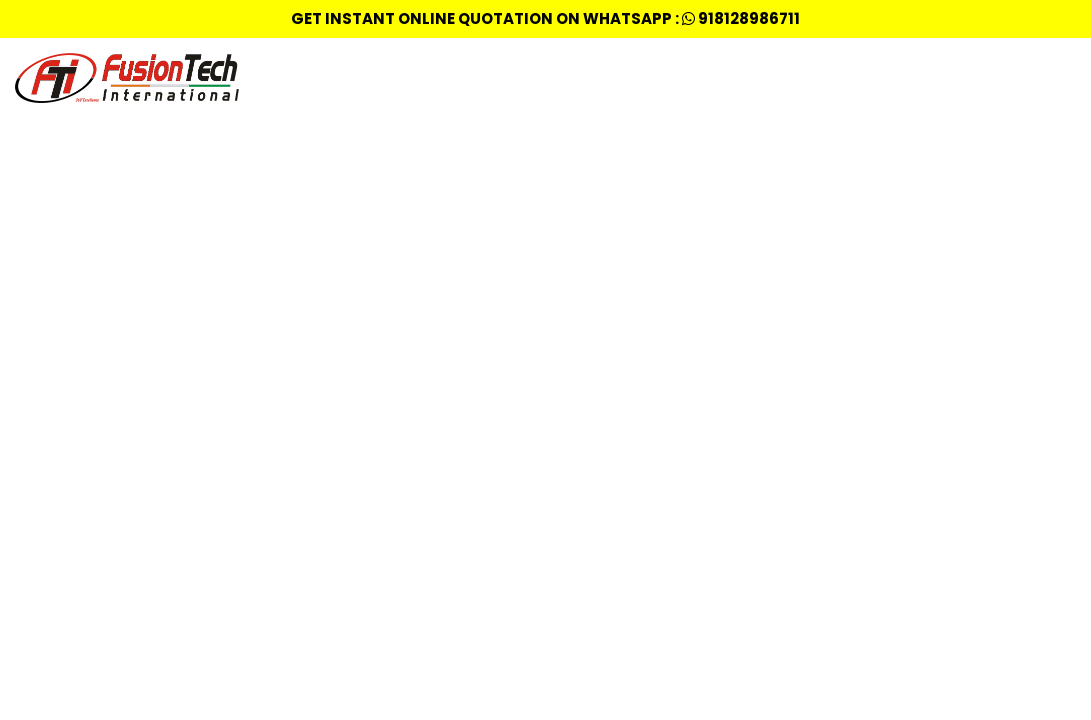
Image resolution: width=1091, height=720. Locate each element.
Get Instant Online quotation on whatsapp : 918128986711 (545, 18)
